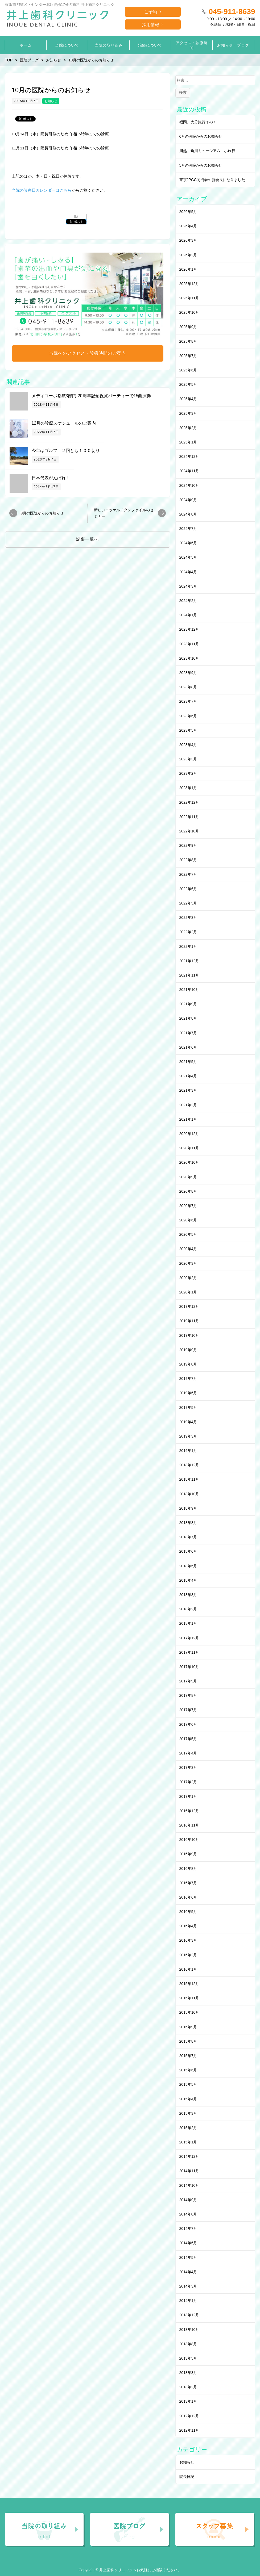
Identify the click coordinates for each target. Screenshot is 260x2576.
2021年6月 (188, 1047)
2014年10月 (189, 2185)
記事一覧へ (87, 539)
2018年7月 (188, 1537)
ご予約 (150, 12)
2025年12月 (189, 284)
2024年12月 (189, 456)
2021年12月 (189, 961)
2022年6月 (188, 889)
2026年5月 (188, 212)
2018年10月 (189, 1494)
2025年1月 (188, 442)
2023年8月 (188, 687)
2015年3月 (188, 2113)
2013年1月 (188, 2401)
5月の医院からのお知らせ (200, 165)
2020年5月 (188, 1234)
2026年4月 (188, 226)
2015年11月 (189, 1998)
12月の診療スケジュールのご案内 (64, 423)
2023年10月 (189, 658)
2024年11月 (189, 471)
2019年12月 (189, 1306)
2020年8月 (188, 1191)
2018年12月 (189, 1465)
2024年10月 (189, 485)
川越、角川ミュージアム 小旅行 (207, 151)
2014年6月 (188, 2243)
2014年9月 (188, 2200)
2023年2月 (188, 773)
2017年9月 (188, 1681)
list (76, 217)
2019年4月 (188, 1422)
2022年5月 (188, 903)
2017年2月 (188, 1782)
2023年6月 (188, 716)
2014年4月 (188, 2272)
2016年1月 (188, 1969)
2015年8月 (188, 2041)
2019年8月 (188, 1364)
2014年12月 (189, 2156)
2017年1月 (188, 1796)
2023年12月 (189, 629)
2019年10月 (189, 1335)
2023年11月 (189, 644)
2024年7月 (188, 528)
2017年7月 (188, 1710)
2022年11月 (189, 817)
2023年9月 (188, 673)
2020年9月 (188, 1177)
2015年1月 (188, 2142)
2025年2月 (188, 428)
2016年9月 (188, 1854)
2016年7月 (188, 1883)
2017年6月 (188, 1724)
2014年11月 (189, 2171)
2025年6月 (188, 370)
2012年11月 (189, 2430)
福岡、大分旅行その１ (198, 122)
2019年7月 (188, 1378)
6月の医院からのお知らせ (200, 136)
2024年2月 (188, 600)
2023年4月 (188, 745)
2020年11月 (189, 1148)
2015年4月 (188, 2099)
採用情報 (150, 24)
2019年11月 (189, 1321)
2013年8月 (188, 2344)
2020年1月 (188, 1292)
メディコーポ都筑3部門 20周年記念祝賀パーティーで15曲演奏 (91, 395)
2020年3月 (188, 1263)
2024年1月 (188, 615)
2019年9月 (188, 1350)
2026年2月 (188, 255)
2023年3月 (188, 759)
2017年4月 (188, 1753)
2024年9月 (188, 500)
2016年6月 (188, 1897)
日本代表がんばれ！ (51, 478)
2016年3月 (188, 1940)
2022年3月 (188, 917)
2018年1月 (188, 1623)
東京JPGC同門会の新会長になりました (212, 180)
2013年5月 (188, 2358)
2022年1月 (188, 946)
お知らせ (50, 101)
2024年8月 (188, 514)
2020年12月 (189, 1134)
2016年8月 (188, 1868)
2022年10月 (189, 831)
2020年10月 (189, 1162)
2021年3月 (188, 1090)
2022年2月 (188, 932)
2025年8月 (188, 341)
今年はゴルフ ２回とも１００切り (66, 450)
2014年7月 (188, 2228)
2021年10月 (189, 989)
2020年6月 (188, 1220)
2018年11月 (189, 1479)
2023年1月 (188, 788)
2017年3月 (188, 1767)
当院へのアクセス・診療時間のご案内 (87, 353)
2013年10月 (189, 2329)
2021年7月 (188, 1033)
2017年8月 (188, 1695)
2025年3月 (188, 413)
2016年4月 (188, 1926)
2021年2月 (188, 1105)
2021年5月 (188, 1061)
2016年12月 (189, 1811)
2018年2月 (188, 1609)
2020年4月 (188, 1249)
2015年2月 (188, 2128)
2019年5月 (188, 1407)
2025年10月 (189, 312)
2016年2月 (188, 1955)
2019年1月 (188, 1450)
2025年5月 (188, 384)
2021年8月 (188, 1018)
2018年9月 (188, 1508)
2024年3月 (188, 586)
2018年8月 (188, 1523)
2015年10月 (189, 2012)
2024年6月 (188, 543)
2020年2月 (188, 1278)
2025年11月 (189, 298)
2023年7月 (188, 701)
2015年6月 (188, 2070)
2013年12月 (189, 2315)
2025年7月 (188, 356)
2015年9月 (188, 2027)
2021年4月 (188, 1076)
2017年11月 (189, 1652)
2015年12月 (189, 1984)
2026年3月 (188, 240)
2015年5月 (188, 2084)
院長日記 (186, 2476)
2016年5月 (188, 1911)
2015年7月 (188, 2056)
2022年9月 (188, 845)
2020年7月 (188, 1206)
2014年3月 (188, 2286)
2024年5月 (188, 557)
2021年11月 (189, 975)
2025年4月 (188, 399)
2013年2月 (188, 2387)
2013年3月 (188, 2372)
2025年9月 (188, 327)
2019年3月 (188, 1436)
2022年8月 (188, 860)
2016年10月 (189, 1839)
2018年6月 (188, 1551)
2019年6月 (188, 1393)
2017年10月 (189, 1667)
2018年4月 (188, 1580)
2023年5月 (188, 730)
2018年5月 (188, 1566)
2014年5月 (188, 2257)
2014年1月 (188, 2300)
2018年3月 (188, 1595)
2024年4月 (188, 572)
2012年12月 (189, 2416)
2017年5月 (188, 1739)
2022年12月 (189, 802)
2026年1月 (188, 269)
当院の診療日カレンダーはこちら (42, 190)
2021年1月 (188, 1119)
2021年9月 (188, 1004)
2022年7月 (188, 874)
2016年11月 (189, 1825)
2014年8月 (188, 2214)
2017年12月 (189, 1638)
